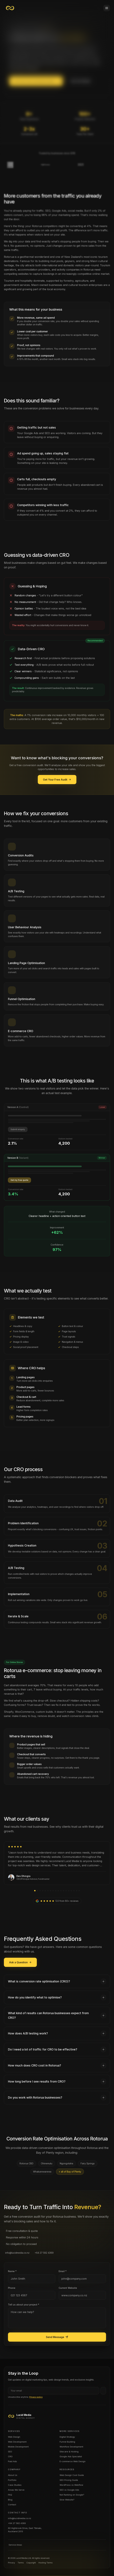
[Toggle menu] (106, 8)
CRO (37, 26)
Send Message (57, 2337)
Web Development (17, 2441)
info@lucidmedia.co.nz (19, 2518)
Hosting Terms (45, 2562)
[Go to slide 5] (45, 1890)
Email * (63, 2271)
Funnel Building (67, 2441)
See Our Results (80, 81)
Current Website (68, 2287)
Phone (11, 2287)
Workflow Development (71, 2446)
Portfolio (12, 2480)
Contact (12, 2504)
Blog (10, 2499)
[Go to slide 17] (76, 1890)
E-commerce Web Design (73, 2461)
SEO (10, 2451)
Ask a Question (20, 1962)
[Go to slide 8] (53, 1890)
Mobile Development (18, 2446)
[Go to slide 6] (48, 1890)
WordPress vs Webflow (71, 2485)
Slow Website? (67, 2499)
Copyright (31, 2562)
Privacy (11, 2562)
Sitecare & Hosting (69, 2451)
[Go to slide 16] (74, 1890)
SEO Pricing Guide (69, 2480)
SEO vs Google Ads (69, 2489)
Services (26, 26)
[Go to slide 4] (42, 1890)
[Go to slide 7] (50, 1890)
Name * (12, 2271)
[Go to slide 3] (40, 1890)
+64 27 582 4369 (17, 2523)
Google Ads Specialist (71, 2456)
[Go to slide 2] (37, 1890)
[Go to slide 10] (58, 1890)
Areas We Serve (16, 2489)
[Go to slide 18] (79, 1890)
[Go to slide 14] (68, 1890)
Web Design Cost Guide (72, 2475)
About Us (12, 2475)
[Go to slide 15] (71, 1890)
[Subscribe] (103, 2390)
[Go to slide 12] (63, 1890)
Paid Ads (12, 2461)
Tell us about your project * (23, 2304)
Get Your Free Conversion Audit (35, 81)
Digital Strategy (67, 2436)
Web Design (14, 2436)
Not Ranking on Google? (72, 2494)
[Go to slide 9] (55, 1890)
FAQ (10, 2494)
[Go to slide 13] (66, 1890)
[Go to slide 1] (35, 1890)
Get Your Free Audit (57, 779)
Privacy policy (36, 2397)
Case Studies (14, 2485)
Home (15, 26)
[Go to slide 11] (61, 1890)
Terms (21, 2562)
